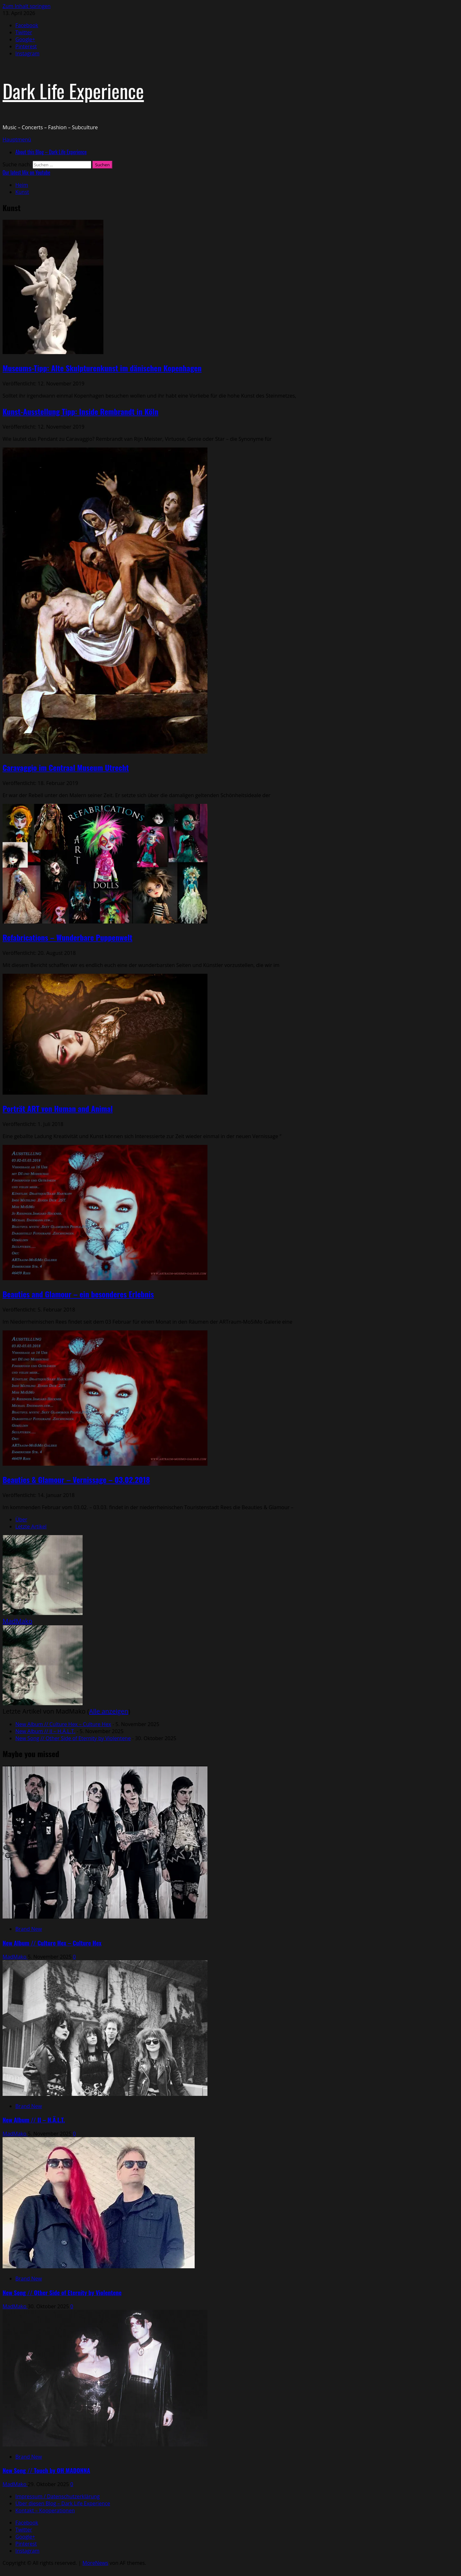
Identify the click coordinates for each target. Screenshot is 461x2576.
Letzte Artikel (30, 1526)
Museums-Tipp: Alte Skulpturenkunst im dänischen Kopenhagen (102, 368)
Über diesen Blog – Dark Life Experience (62, 2503)
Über (21, 1519)
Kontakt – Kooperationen (45, 2510)
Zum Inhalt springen (27, 6)
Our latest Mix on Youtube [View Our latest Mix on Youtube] (26, 172)
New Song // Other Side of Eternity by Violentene (73, 1738)
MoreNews (96, 2562)
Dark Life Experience (73, 90)
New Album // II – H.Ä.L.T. (45, 1731)
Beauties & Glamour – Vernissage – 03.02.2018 (76, 1479)
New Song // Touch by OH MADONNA (46, 2470)
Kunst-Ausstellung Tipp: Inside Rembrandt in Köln (80, 411)
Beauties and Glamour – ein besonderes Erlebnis (78, 1294)
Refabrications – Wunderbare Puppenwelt (67, 937)
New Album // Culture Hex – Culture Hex (63, 1724)
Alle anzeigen (108, 1711)
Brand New (28, 1928)
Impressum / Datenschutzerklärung (57, 2496)
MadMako (17, 1621)
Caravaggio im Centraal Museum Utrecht (66, 767)
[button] (17, 139)
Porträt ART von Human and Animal (58, 1108)
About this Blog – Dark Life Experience (51, 152)
